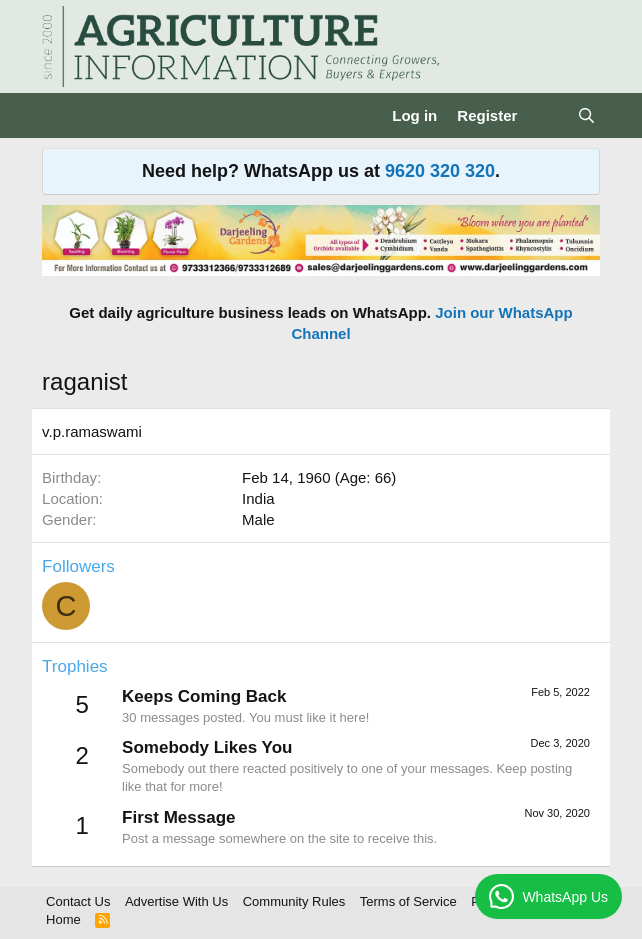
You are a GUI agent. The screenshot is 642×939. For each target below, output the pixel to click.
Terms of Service (408, 901)
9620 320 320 (440, 171)
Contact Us (78, 901)
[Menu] (59, 116)
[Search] (586, 115)
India (258, 498)
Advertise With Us (176, 901)
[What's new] (546, 115)
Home (63, 919)
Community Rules (294, 901)
